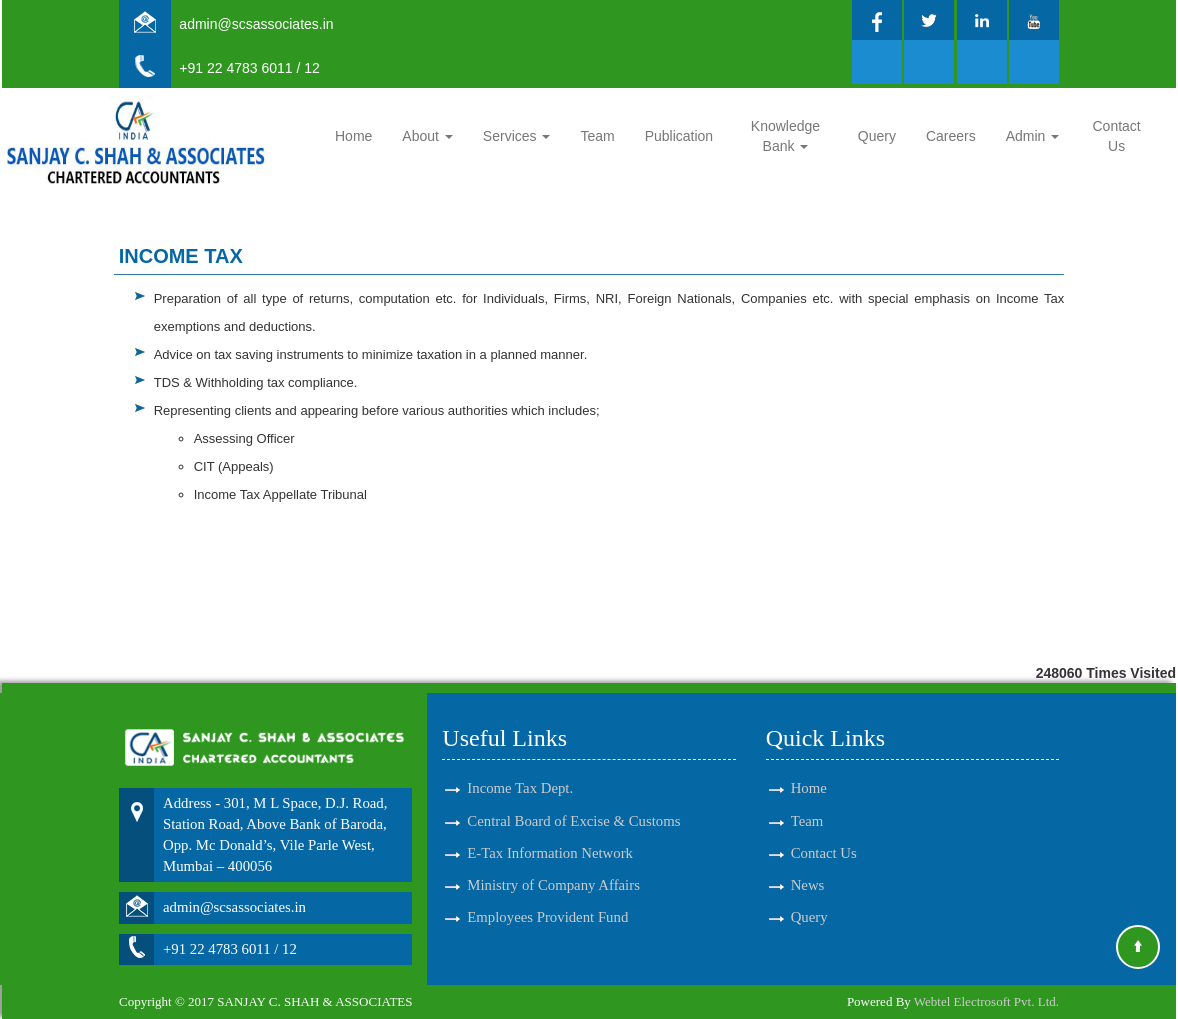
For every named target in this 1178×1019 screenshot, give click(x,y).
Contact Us (1117, 136)
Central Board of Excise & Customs (573, 803)
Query (877, 136)
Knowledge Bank (785, 136)
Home (353, 136)
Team (597, 136)
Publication (679, 136)
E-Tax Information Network (550, 835)
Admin (1033, 136)
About (427, 136)
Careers (951, 136)
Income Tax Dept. (520, 770)
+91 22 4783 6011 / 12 (249, 68)
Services (517, 136)
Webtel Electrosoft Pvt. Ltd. (986, 1001)
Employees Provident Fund (547, 899)
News (808, 867)
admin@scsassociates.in (256, 24)
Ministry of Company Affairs (553, 867)
